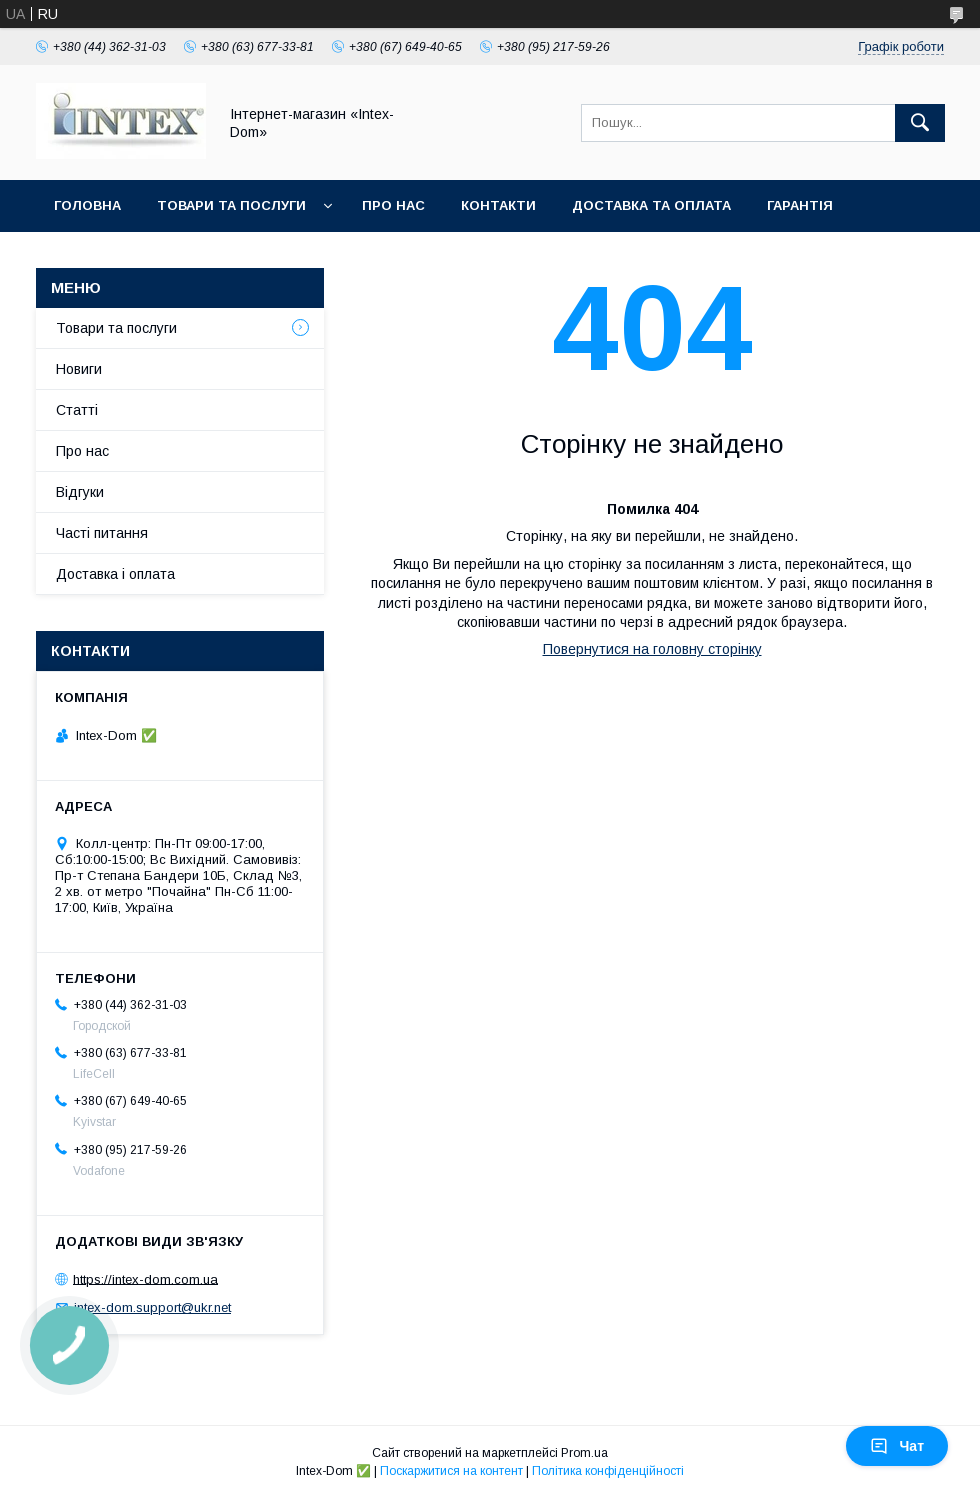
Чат (897, 1446)
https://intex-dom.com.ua (145, 1278)
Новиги (79, 369)
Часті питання (102, 533)
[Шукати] (920, 123)
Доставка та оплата (651, 205)
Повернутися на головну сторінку (652, 649)
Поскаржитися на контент (451, 1471)
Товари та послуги (231, 205)
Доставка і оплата (115, 574)
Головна (87, 205)
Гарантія (800, 205)
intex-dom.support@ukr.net (152, 1307)
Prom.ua (584, 1453)
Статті (77, 410)
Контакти (498, 205)
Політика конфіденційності (608, 1471)
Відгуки (80, 492)
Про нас (393, 205)
